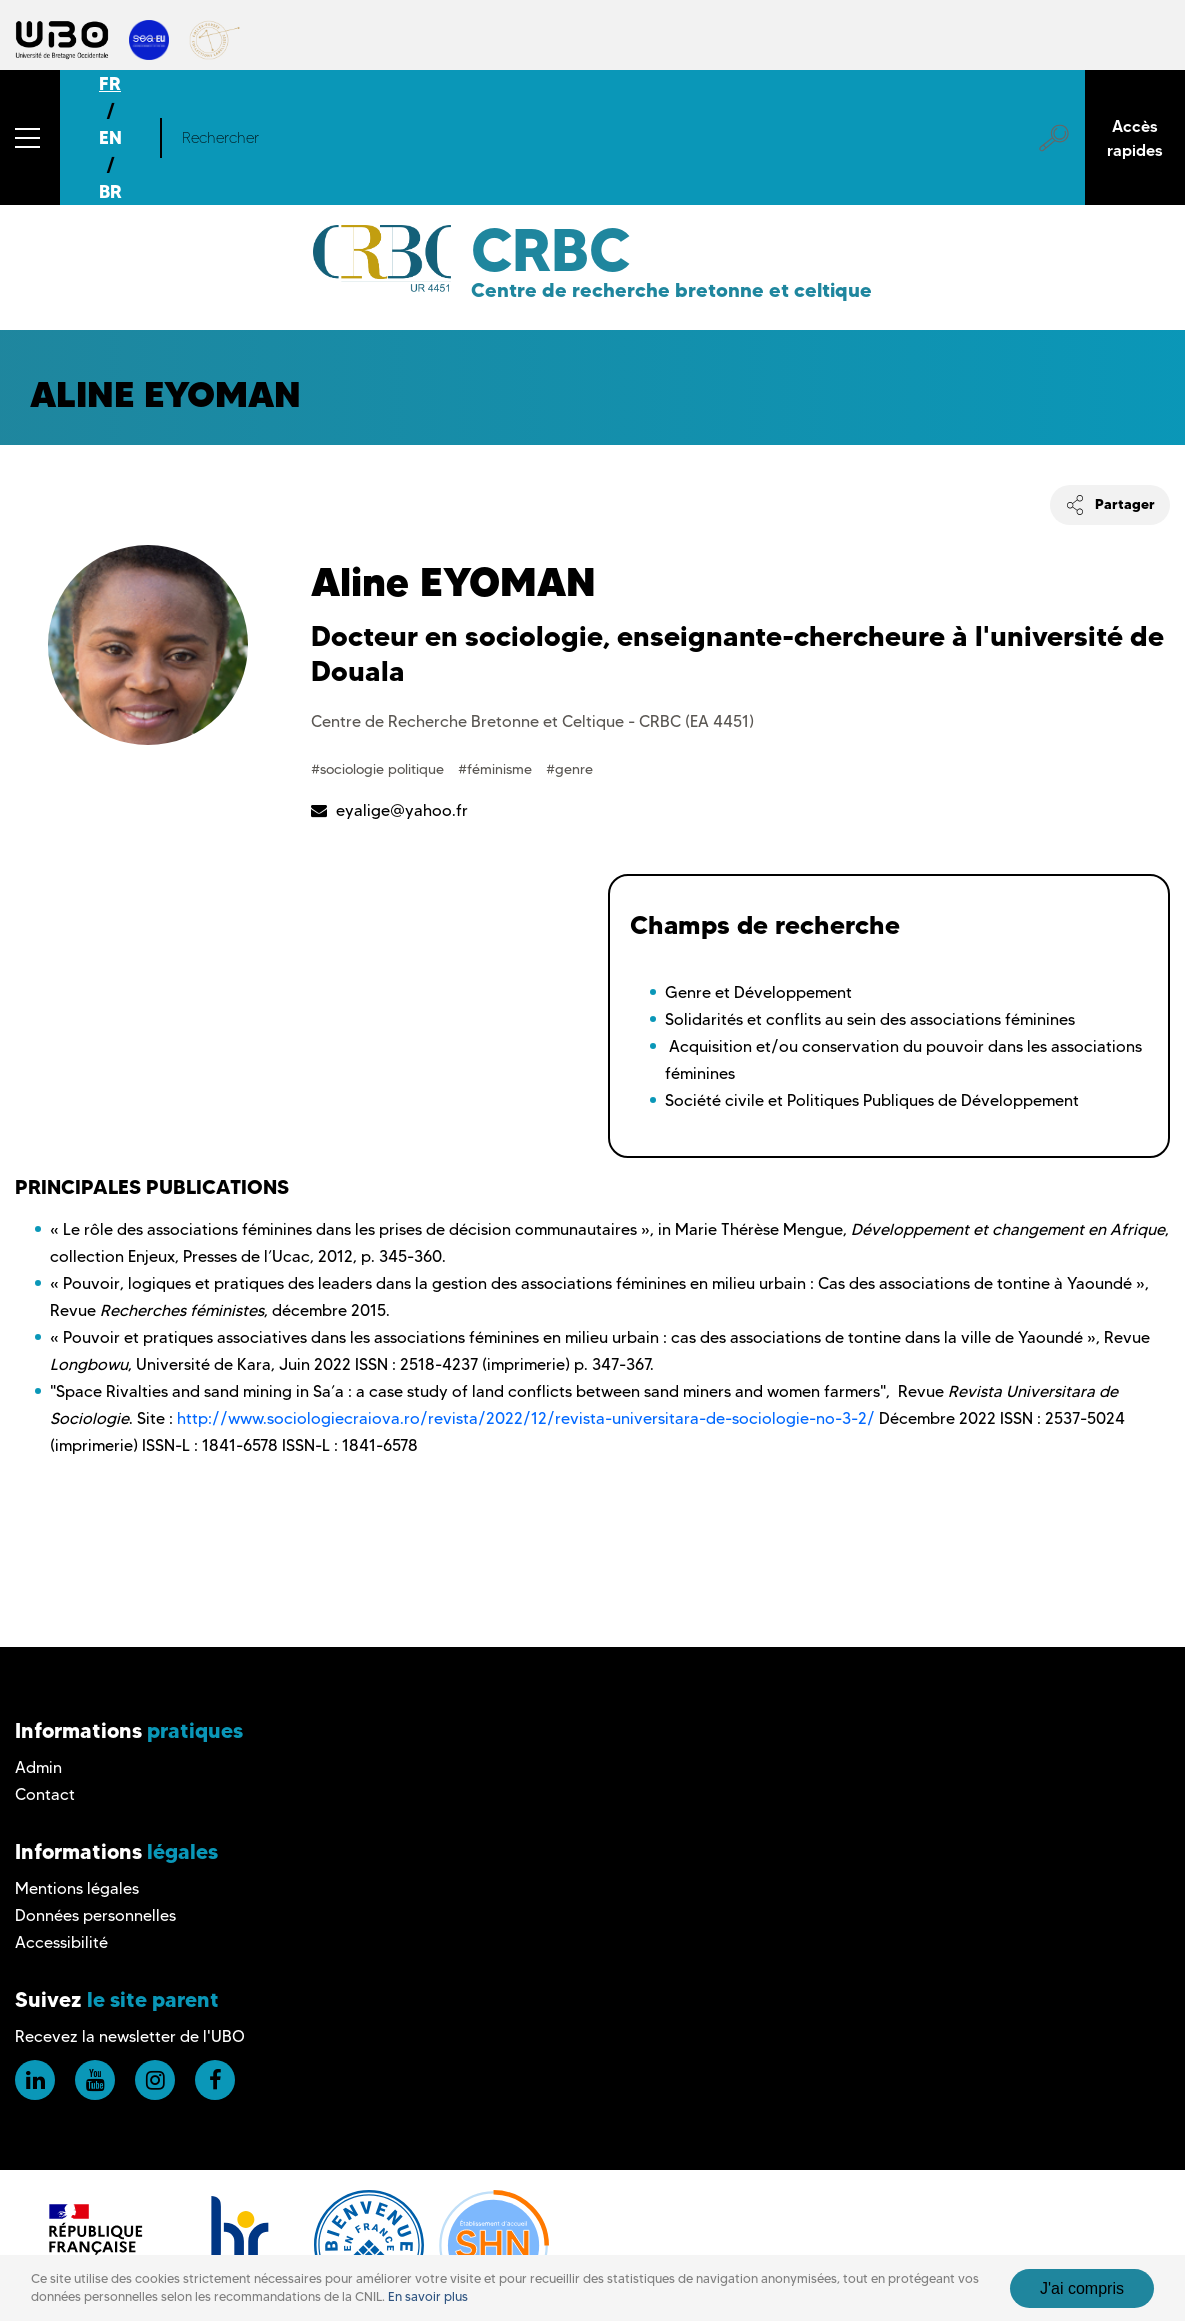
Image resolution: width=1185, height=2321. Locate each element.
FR (110, 83)
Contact (45, 1794)
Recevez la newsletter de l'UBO (130, 2036)
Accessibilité (61, 1942)
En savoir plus (428, 2296)
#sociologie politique (379, 769)
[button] (30, 137)
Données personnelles (95, 1915)
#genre (569, 769)
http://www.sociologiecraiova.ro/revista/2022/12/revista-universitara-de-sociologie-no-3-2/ (526, 1418)
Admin (38, 1767)
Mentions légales (77, 1888)
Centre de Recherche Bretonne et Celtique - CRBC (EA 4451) (532, 721)
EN (110, 137)
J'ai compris (1082, 2288)
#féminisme (497, 769)
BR (110, 191)
